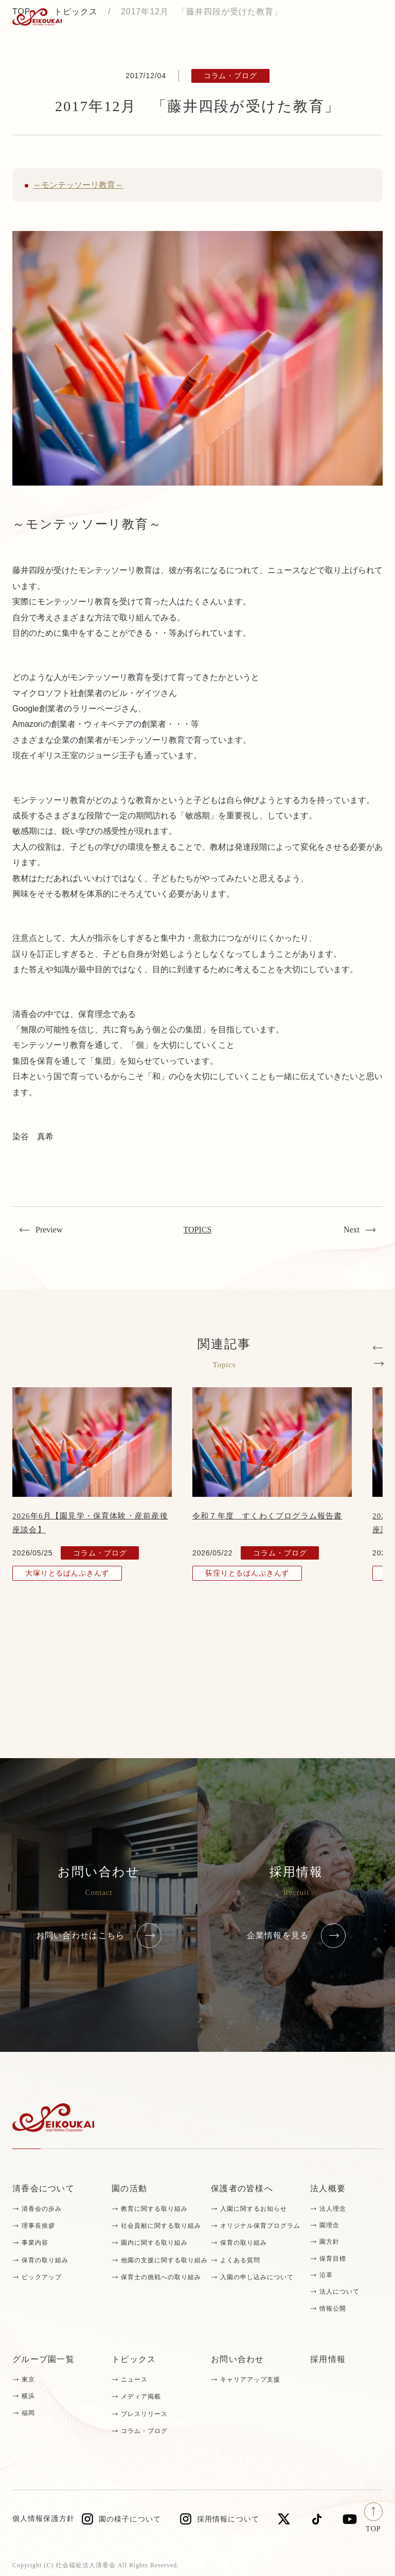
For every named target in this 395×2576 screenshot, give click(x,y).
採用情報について (228, 2519)
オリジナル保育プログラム (260, 2225)
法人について (339, 2291)
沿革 (326, 2275)
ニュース (134, 2379)
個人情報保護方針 (43, 2519)
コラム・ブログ (144, 2431)
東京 (28, 2379)
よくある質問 (240, 2260)
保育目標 (332, 2258)
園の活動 (129, 2188)
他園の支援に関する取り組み (164, 2260)
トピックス (134, 2359)
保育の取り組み (45, 2260)
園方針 (329, 2241)
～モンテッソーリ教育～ (78, 185)
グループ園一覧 (43, 2359)
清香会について (43, 2188)
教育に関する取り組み (154, 2208)
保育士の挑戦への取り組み (161, 2277)
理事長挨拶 (38, 2225)
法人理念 (332, 2208)
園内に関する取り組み (154, 2242)
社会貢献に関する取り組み (161, 2225)
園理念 (329, 2225)
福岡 (28, 2413)
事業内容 (35, 2242)
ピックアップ (42, 2277)
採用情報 (328, 2359)
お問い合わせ (237, 2359)
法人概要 (328, 2188)
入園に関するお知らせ (253, 2208)
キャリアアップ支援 (250, 2379)
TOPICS (198, 1229)
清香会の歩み (42, 2208)
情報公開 (332, 2308)
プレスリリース (144, 2414)
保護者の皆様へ (242, 2188)
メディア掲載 (141, 2396)
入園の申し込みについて (257, 2277)
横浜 (28, 2396)
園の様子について (130, 2519)
